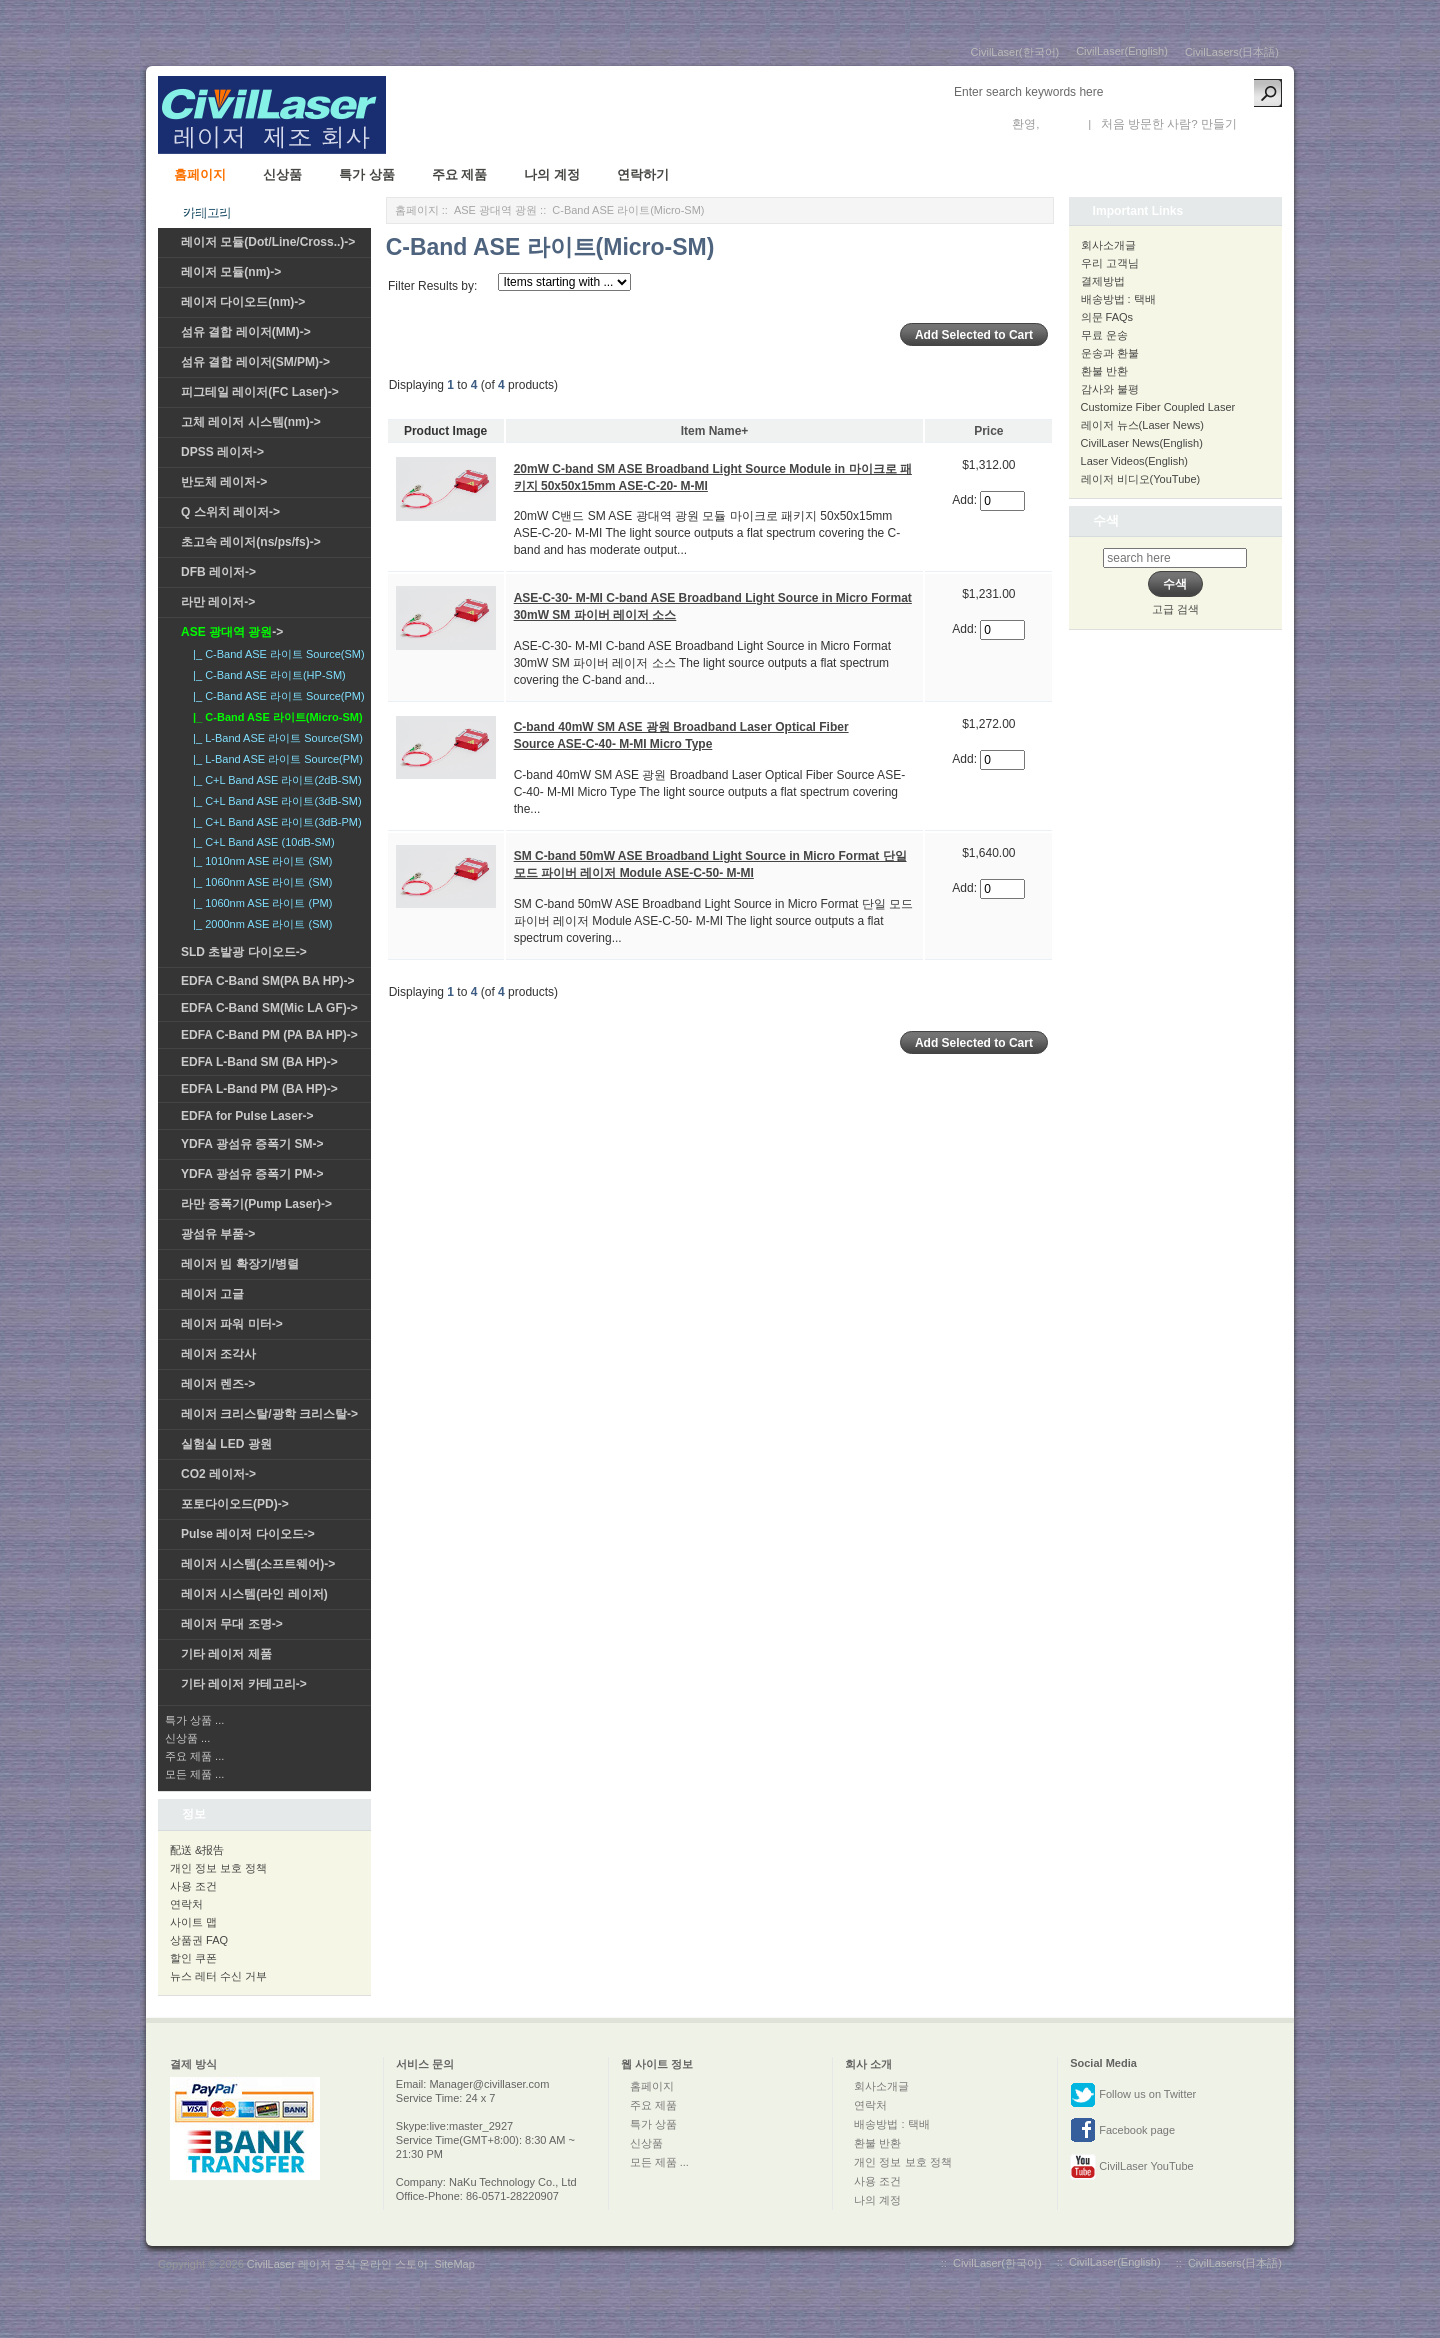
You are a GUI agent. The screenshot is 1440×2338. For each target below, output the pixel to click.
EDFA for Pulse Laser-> (247, 1116)
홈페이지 (200, 174)
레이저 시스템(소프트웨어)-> (258, 1564)
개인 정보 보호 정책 (218, 1868)
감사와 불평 (1110, 389)
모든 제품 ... (194, 1774)
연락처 (186, 1904)
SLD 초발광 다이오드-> (244, 952)
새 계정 (1259, 124)
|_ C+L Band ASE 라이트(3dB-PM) (274, 822)
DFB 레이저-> (218, 572)
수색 (1106, 520)
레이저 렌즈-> (218, 1384)
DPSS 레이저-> (222, 452)
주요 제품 (460, 174)
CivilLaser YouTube (1131, 2167)
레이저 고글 (212, 1294)
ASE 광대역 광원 (495, 210)
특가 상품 (367, 174)
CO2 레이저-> (218, 1474)
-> (232, 632)
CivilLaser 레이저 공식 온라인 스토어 (338, 2264)
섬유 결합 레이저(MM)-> (246, 332)
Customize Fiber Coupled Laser (1158, 407)
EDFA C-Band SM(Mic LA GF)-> (269, 1008)
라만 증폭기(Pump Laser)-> (256, 1204)
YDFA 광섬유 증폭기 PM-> (252, 1174)
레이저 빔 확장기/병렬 (240, 1264)
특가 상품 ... (194, 1720)
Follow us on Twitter (1133, 2095)
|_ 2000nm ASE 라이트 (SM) (259, 924)
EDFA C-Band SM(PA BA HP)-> (267, 981)
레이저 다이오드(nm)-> (243, 302)
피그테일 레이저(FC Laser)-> (260, 392)
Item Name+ (715, 431)
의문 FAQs (1107, 317)
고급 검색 (1175, 609)
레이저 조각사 (218, 1354)
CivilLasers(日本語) (1232, 52)
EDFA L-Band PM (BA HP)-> (259, 1089)
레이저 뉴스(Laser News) (1142, 425)
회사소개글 (1108, 245)
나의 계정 (552, 174)
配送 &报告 (197, 1850)
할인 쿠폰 (193, 1958)
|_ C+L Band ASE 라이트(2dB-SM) (274, 780)
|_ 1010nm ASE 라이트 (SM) (259, 861)
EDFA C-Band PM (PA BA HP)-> (269, 1035)
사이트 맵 (193, 1922)
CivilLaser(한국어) (1015, 52)
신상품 (282, 174)
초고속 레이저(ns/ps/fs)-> (251, 542)
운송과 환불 (1110, 353)
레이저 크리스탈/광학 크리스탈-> (269, 1414)
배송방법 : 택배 (1118, 299)
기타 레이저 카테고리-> (244, 1684)
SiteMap (454, 2264)
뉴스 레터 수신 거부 (218, 1976)
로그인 (1061, 124)
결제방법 (1103, 281)
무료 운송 (1104, 335)
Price (988, 431)
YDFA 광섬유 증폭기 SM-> (252, 1144)
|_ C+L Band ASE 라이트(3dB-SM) (274, 801)
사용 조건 (193, 1886)
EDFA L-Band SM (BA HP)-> (259, 1062)
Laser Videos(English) (1134, 461)
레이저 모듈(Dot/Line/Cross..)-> (268, 242)
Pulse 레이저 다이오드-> (248, 1534)
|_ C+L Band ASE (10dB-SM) (261, 842)
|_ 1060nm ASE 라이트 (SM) (259, 882)
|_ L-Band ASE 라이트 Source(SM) (275, 738)
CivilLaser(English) (1122, 51)
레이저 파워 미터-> (232, 1324)
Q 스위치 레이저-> (230, 512)
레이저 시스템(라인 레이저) (254, 1594)
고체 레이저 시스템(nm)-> (251, 422)
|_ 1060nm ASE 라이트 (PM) (259, 903)
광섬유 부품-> (218, 1234)
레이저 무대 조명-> (232, 1624)
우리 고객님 (1110, 263)
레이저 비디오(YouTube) (1141, 479)
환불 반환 (1104, 371)
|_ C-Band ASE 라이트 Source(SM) (276, 654)
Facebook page (1122, 2131)
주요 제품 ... (194, 1756)
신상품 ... (187, 1738)
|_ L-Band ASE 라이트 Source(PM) (275, 759)
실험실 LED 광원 (226, 1444)
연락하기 (643, 174)
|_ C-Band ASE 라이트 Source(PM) (276, 696)
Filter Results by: (432, 286)
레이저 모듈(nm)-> (231, 272)
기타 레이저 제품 (226, 1654)
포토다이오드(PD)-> (235, 1504)
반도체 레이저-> (224, 482)
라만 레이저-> (218, 602)
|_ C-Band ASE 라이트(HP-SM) (266, 675)
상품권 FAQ (199, 1940)
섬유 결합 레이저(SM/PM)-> (255, 362)
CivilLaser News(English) (1142, 443)
